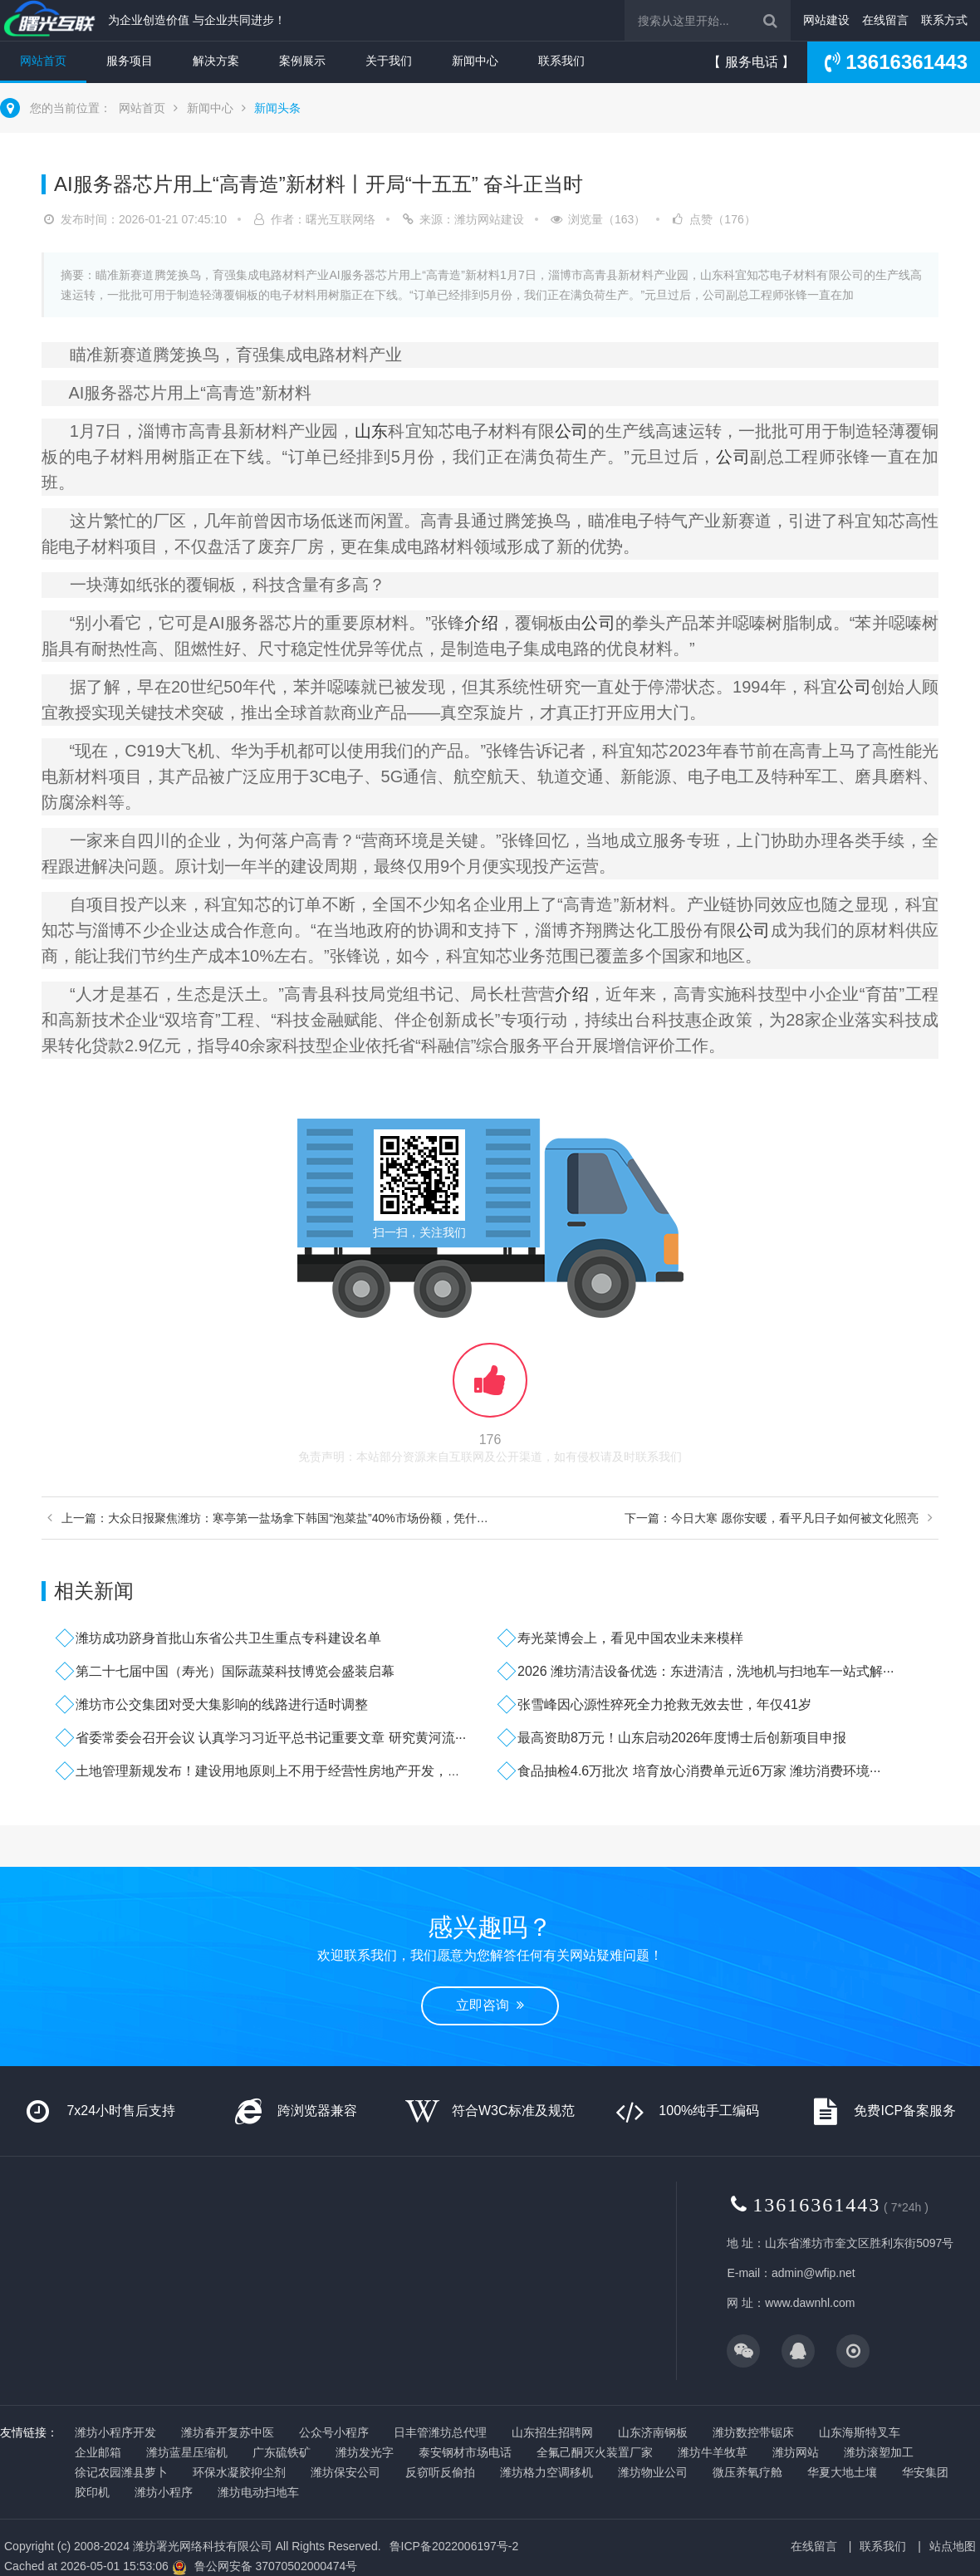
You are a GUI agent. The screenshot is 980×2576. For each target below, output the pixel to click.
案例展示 (302, 60)
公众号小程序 (334, 2432)
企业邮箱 (98, 2452)
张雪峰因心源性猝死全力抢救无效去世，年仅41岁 (664, 1704)
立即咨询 (490, 2005)
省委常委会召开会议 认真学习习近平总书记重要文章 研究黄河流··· (271, 1738)
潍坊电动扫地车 (258, 2492)
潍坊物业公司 (653, 2472)
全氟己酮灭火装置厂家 (595, 2452)
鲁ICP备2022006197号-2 (454, 2546)
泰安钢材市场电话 (465, 2452)
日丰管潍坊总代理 (440, 2432)
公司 (571, 431)
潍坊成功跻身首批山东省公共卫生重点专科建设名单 (228, 1638)
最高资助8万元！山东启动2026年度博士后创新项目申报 (682, 1738)
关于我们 (388, 60)
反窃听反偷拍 (440, 2472)
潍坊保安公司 (345, 2472)
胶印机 (92, 2492)
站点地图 (952, 2546)
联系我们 (561, 60)
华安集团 (925, 2472)
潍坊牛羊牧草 (712, 2452)
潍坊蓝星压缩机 (187, 2452)
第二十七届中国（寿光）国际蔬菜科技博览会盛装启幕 (235, 1671)
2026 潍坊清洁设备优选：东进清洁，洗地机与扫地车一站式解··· (705, 1671)
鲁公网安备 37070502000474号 (276, 2566)
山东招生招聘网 (552, 2432)
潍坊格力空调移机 (546, 2472)
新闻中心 (475, 60)
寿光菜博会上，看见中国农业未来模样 (630, 1638)
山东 (371, 431)
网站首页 (43, 60)
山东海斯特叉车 (859, 2432)
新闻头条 (277, 108)
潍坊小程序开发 (115, 2432)
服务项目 (129, 60)
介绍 (480, 623)
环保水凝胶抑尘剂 (239, 2472)
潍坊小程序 (164, 2492)
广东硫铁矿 (281, 2452)
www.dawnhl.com (810, 2302)
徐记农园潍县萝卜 (121, 2472)
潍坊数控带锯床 (753, 2432)
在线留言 (885, 20)
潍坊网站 (795, 2452)
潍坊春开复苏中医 (227, 2432)
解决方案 (216, 60)
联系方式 (944, 20)
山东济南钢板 (653, 2432)
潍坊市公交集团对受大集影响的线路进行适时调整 (222, 1704)
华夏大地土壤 (842, 2472)
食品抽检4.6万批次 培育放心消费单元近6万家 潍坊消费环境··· (698, 1771)
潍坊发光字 (365, 2452)
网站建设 (826, 20)
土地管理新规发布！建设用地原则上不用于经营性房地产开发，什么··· (280, 1771)
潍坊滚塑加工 (879, 2452)
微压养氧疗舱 (747, 2472)
